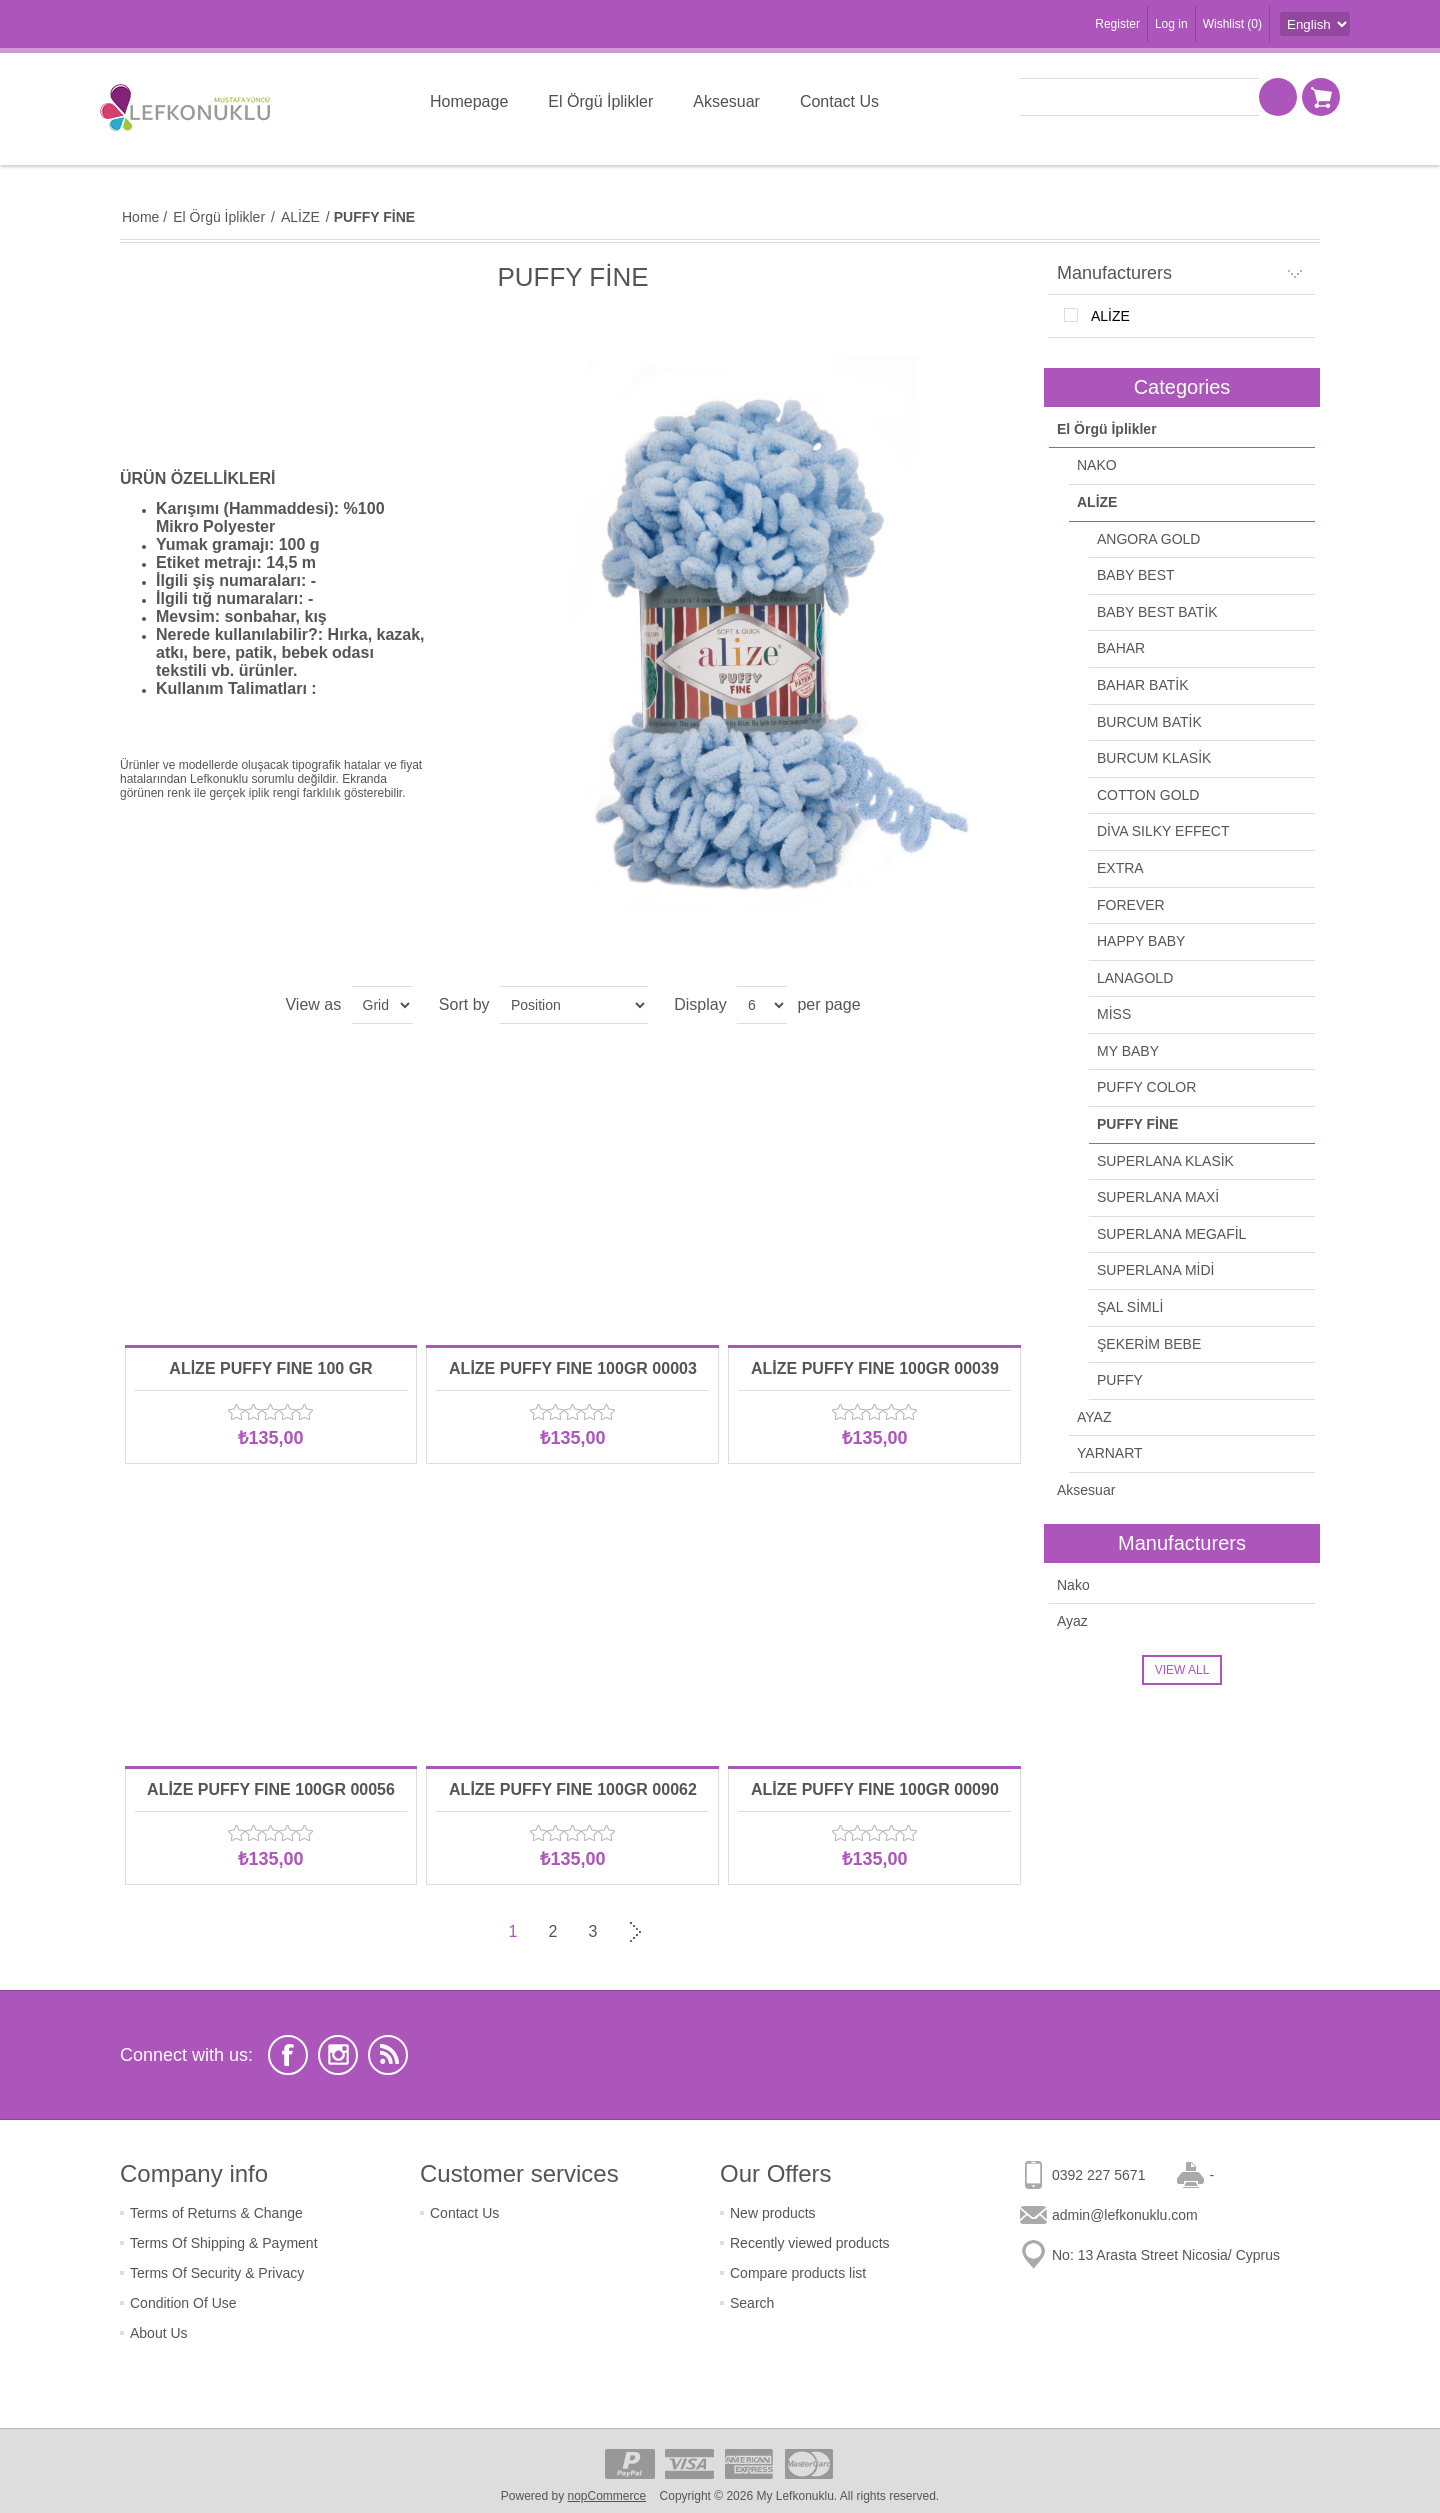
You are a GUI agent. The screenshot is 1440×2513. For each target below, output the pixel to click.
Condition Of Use (183, 2303)
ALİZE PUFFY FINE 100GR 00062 (573, 1789)
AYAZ (1094, 1417)
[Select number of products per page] (762, 1005)
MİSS (1114, 1014)
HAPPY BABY (1141, 941)
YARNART (1110, 1453)
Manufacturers (1114, 273)
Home (140, 217)
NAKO (1097, 465)
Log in (1171, 24)
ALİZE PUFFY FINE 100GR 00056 (271, 1789)
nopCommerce (607, 2496)
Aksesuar (1086, 1490)
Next (633, 1932)
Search (752, 2303)
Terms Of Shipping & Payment (224, 2243)
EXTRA (1120, 868)
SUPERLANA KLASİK (1165, 1161)
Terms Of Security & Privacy (217, 2273)
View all (1182, 1670)
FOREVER (1131, 905)
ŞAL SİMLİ (1130, 1307)
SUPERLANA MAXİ (1158, 1197)
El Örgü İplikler (1107, 429)
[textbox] (1139, 97)
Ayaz (1072, 1621)
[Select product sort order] (574, 1005)
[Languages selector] (1315, 24)
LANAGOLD (1135, 978)
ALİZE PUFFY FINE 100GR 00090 (875, 1789)
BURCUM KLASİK (1154, 758)
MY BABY (1128, 1051)
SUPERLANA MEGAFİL (1171, 1234)
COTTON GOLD (1148, 795)
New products (773, 2213)
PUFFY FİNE (1137, 1124)
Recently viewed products (810, 2243)
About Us (159, 2333)
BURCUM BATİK (1149, 722)
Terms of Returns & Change (216, 2213)
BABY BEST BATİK (1157, 612)
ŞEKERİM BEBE (1149, 1344)
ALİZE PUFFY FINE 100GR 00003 (573, 1368)
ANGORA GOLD (1148, 539)
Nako (1073, 1585)
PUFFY (1120, 1380)
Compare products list (798, 2273)
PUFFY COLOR (1146, 1087)
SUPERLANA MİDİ (1155, 1270)
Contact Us (464, 2213)
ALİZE (1110, 316)
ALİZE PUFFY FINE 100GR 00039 (875, 1368)
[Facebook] (288, 2055)
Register (1117, 24)
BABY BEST (1136, 575)
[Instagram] (338, 2055)
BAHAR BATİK (1143, 685)
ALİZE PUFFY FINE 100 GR (270, 1368)
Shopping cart (1321, 97)
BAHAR (1121, 648)
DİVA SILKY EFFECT (1163, 831)
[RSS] (388, 2055)
